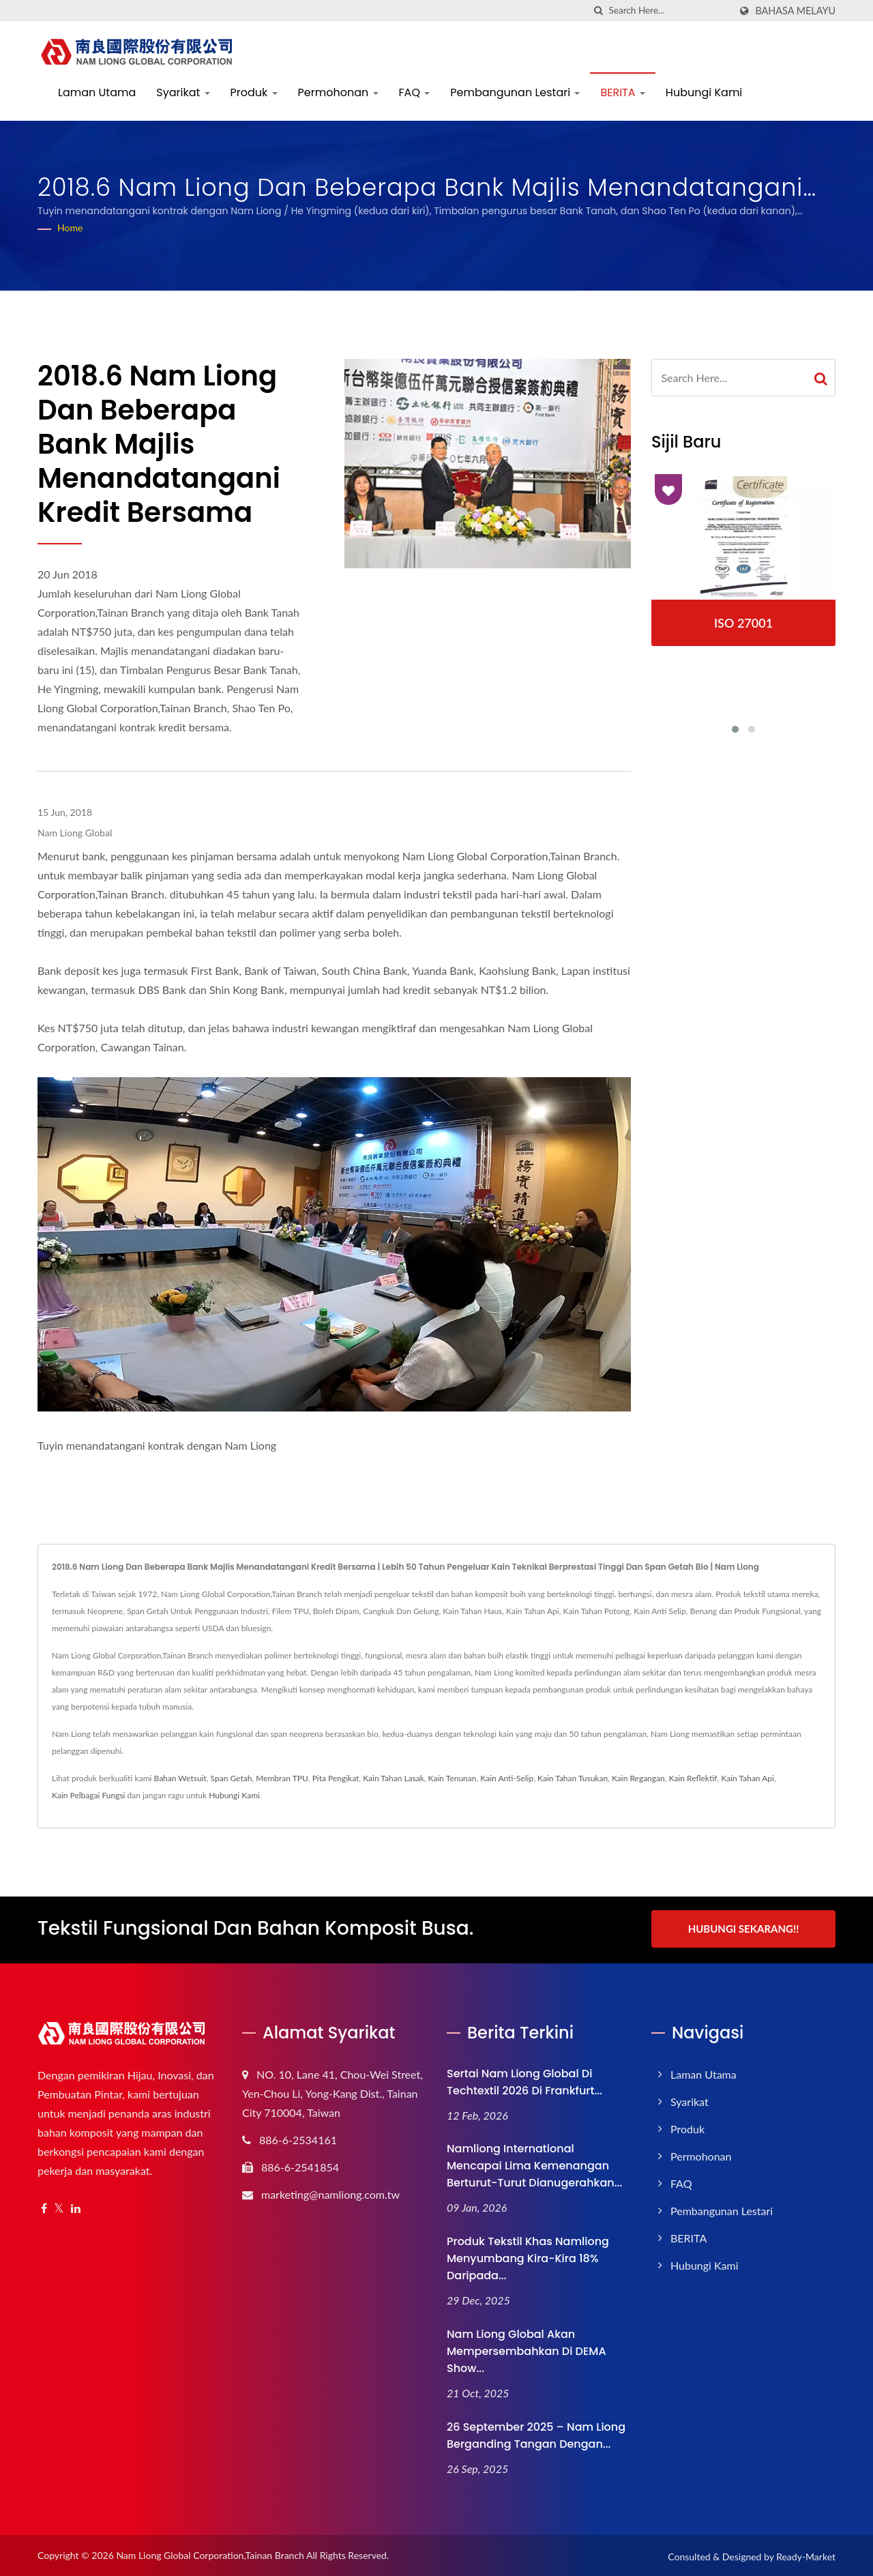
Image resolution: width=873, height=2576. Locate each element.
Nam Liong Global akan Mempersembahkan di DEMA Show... (526, 2349)
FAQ (414, 92)
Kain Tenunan (452, 1778)
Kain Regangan (638, 1778)
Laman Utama (97, 92)
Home (70, 227)
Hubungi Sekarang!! (743, 1928)
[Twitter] (59, 2206)
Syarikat (182, 92)
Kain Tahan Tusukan (572, 1778)
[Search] (669, 10)
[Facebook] (44, 2206)
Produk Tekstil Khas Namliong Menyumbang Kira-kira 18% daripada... (528, 2256)
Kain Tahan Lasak (393, 1778)
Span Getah (231, 1778)
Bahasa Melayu (795, 10)
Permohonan (338, 92)
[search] (598, 10)
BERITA (622, 92)
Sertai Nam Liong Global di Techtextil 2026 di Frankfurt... (524, 2080)
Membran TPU (282, 1778)
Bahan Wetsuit (179, 1778)
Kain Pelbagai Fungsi (88, 1795)
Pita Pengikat (335, 1778)
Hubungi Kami (704, 92)
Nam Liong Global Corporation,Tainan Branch (210, 2553)
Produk (254, 92)
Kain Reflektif (693, 1778)
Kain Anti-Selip (506, 1778)
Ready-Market (805, 2554)
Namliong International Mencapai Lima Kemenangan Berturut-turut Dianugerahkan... (534, 2164)
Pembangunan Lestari (515, 92)
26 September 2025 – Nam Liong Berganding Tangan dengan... (536, 2433)
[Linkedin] (75, 2206)
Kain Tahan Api (747, 1778)
